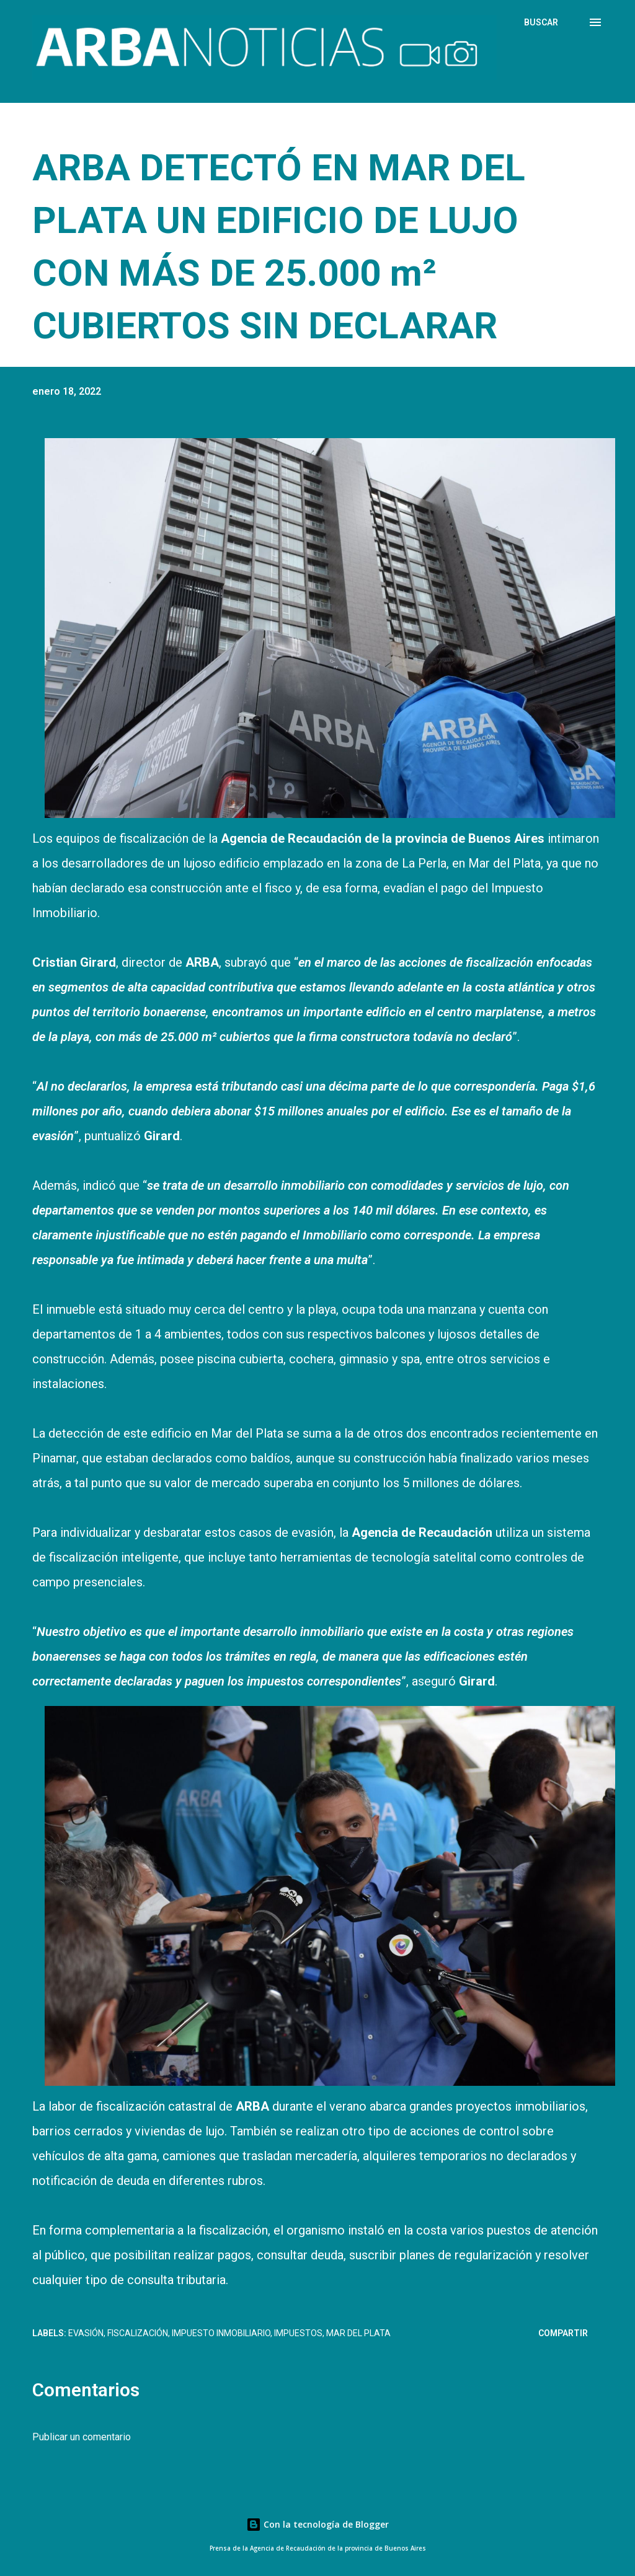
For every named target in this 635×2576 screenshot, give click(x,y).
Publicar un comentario (81, 2437)
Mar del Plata (358, 2333)
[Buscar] (541, 22)
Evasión (86, 2333)
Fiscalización (137, 2333)
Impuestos (298, 2333)
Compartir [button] (563, 2333)
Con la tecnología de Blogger (317, 2524)
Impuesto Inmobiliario (221, 2333)
